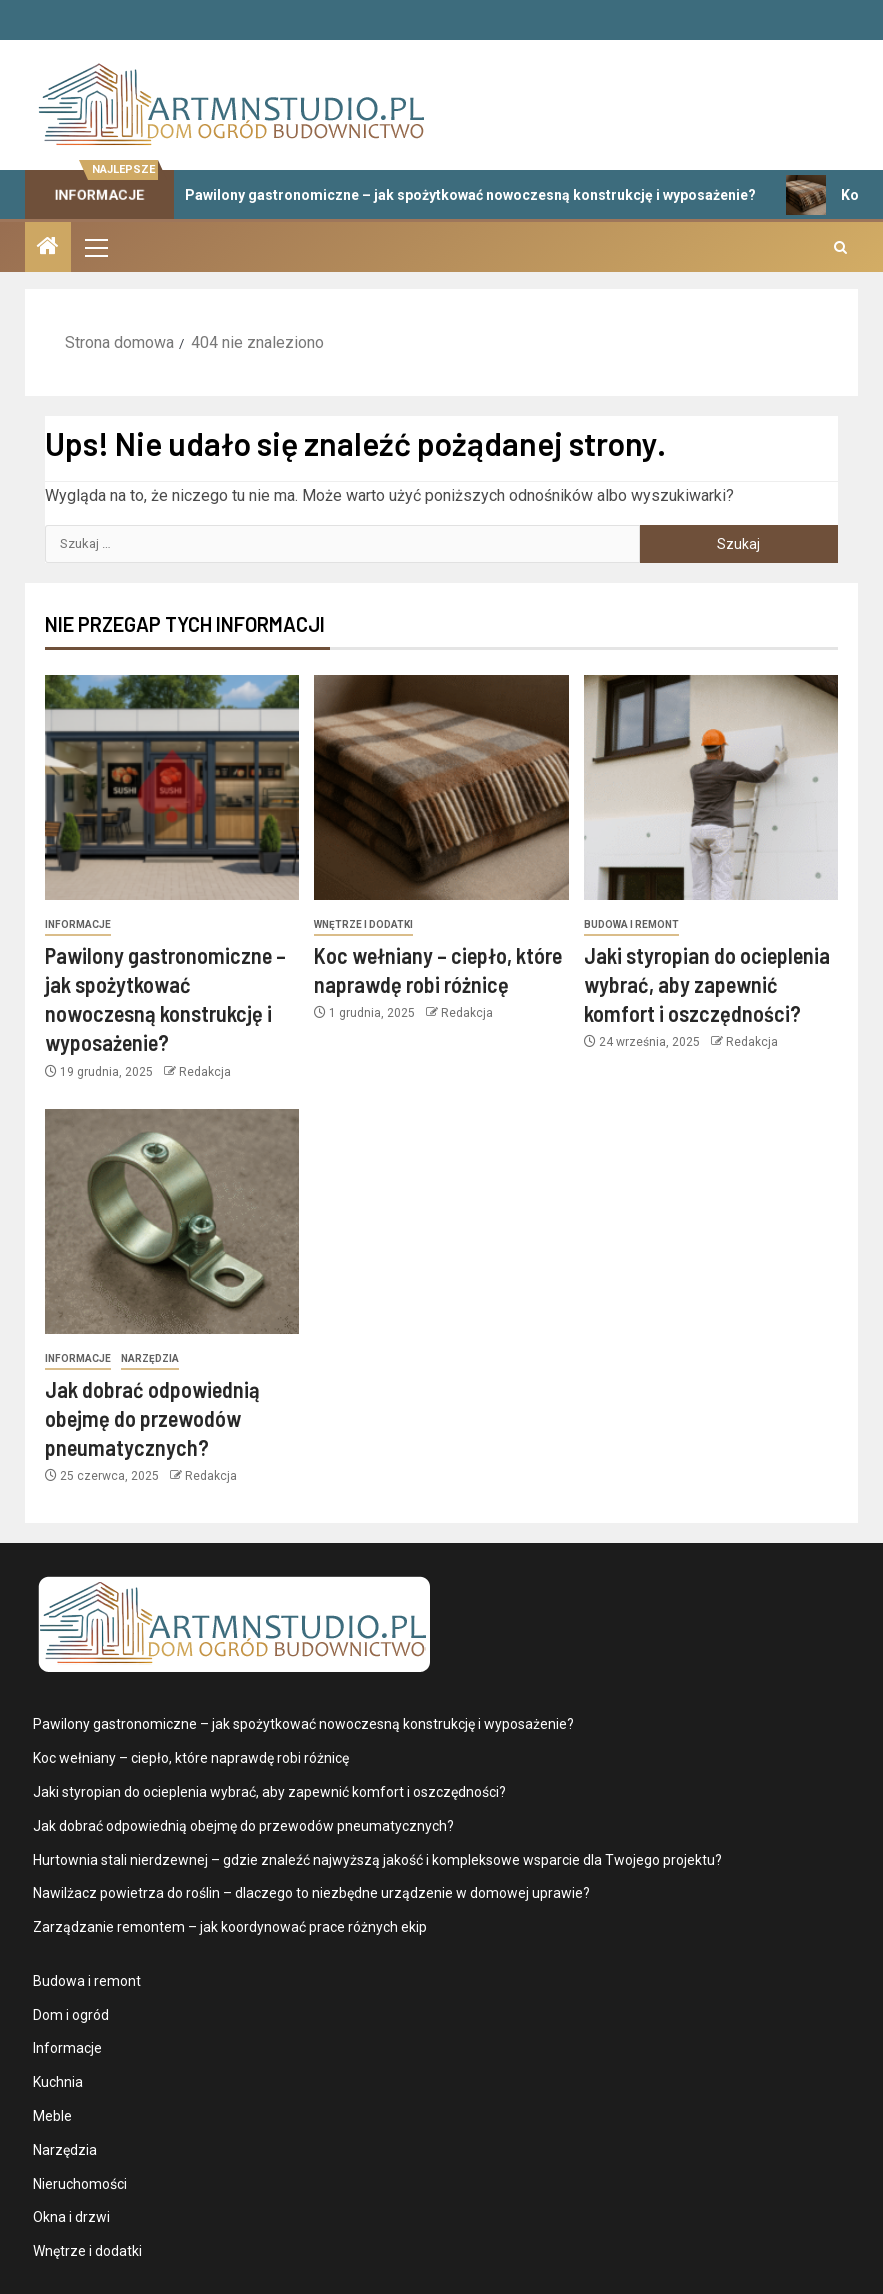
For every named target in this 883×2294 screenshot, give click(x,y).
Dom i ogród (71, 2015)
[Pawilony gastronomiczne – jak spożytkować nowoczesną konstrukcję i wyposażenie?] (172, 787)
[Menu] (95, 247)
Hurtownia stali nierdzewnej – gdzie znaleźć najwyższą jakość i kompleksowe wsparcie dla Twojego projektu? (377, 1860)
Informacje (78, 924)
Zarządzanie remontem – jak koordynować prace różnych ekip (230, 1927)
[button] (95, 247)
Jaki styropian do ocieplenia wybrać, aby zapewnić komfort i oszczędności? (707, 984)
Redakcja (205, 1072)
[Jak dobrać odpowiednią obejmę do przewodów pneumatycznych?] (172, 1221)
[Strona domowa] (48, 248)
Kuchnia (58, 2082)
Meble (52, 2116)
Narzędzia (150, 1358)
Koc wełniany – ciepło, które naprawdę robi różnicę (191, 1758)
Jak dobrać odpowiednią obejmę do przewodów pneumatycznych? (152, 1418)
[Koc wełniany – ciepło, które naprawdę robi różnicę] (441, 787)
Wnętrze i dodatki (363, 924)
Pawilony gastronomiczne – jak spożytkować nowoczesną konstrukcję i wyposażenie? (453, 195)
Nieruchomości (80, 2184)
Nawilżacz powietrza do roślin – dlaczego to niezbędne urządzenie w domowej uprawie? (311, 1893)
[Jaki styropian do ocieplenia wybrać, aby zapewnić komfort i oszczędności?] (711, 787)
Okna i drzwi (71, 2217)
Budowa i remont (631, 924)
